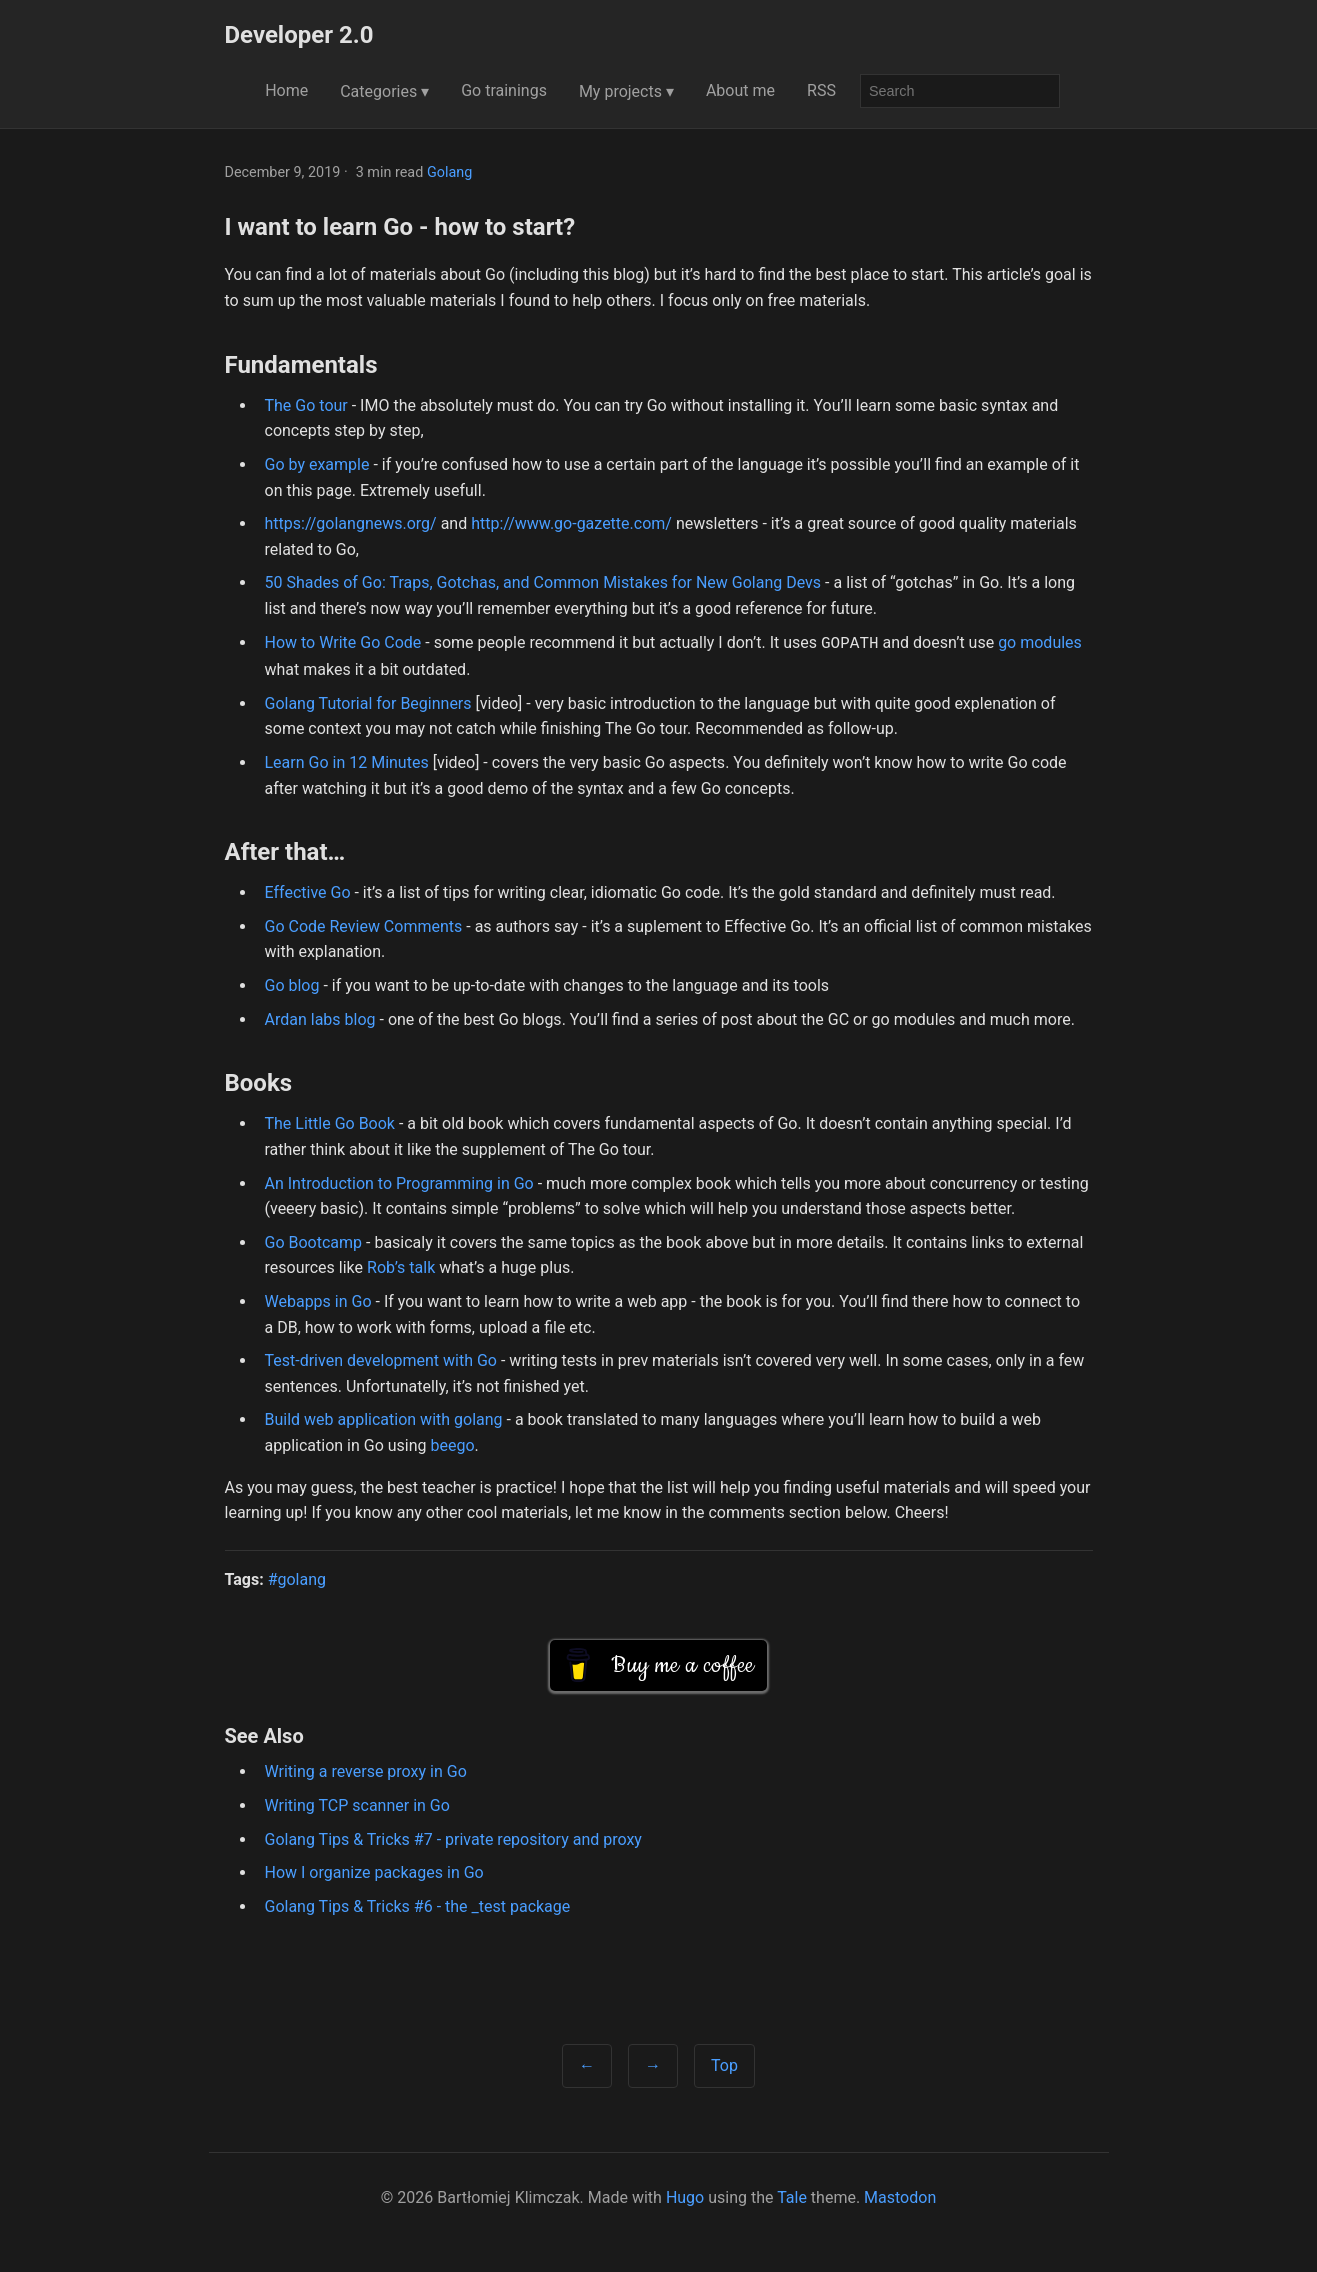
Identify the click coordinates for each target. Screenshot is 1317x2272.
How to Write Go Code (343, 642)
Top (724, 2063)
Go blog (292, 983)
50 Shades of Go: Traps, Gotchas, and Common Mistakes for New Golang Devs (543, 582)
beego (453, 1443)
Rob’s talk (401, 1265)
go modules (1040, 642)
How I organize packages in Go (374, 1870)
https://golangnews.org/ (351, 523)
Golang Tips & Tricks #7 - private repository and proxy (453, 1837)
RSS (821, 90)
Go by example (317, 464)
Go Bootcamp (314, 1240)
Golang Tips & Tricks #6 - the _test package (418, 1904)
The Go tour (306, 405)
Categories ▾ (384, 91)
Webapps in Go (318, 1299)
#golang (297, 1577)
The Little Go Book (330, 1121)
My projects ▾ (626, 91)
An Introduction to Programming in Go (399, 1181)
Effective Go (308, 890)
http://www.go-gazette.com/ (571, 523)
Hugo (685, 2195)
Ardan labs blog (320, 1017)
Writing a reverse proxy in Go (366, 1769)
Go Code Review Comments (364, 924)
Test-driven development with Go (381, 1358)
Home (286, 90)
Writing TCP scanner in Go (357, 1803)
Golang (449, 172)
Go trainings (504, 90)
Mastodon (900, 2195)
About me (740, 90)
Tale (792, 2195)
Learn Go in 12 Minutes (347, 760)
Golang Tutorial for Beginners (368, 701)
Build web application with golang (384, 1417)
